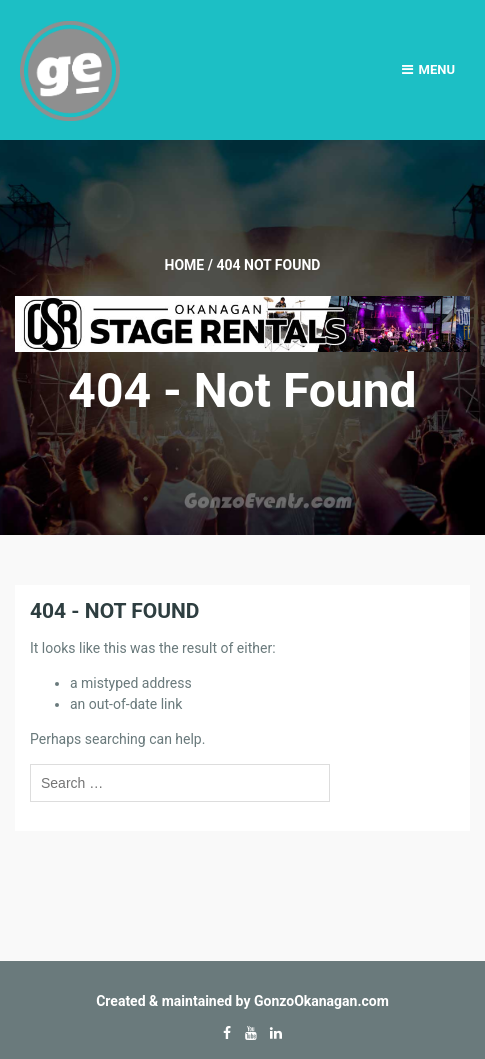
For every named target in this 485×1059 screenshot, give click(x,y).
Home (185, 265)
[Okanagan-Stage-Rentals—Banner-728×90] (242, 323)
